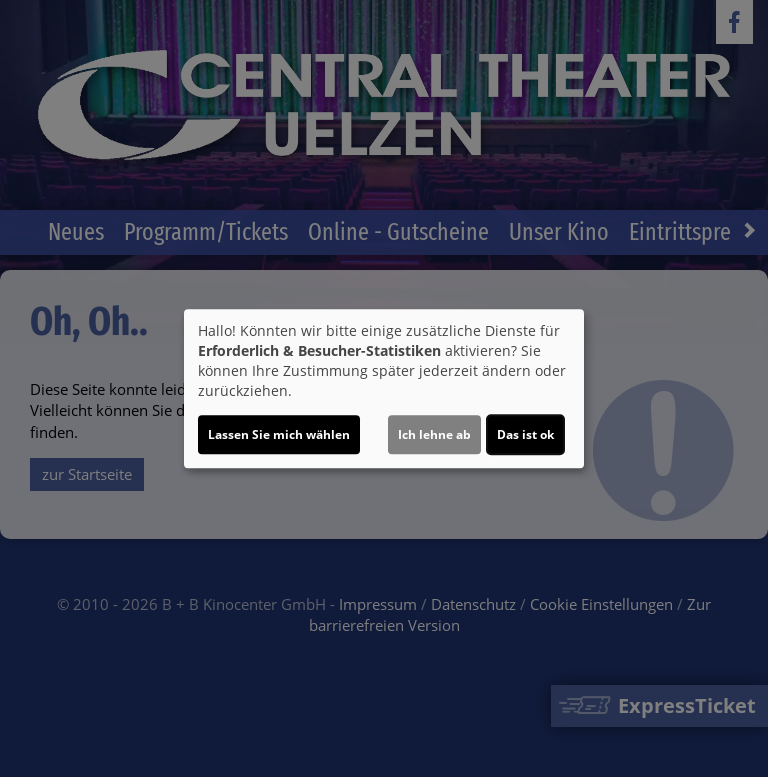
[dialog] (384, 389)
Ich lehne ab (434, 434)
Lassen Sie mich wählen (279, 434)
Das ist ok (525, 434)
